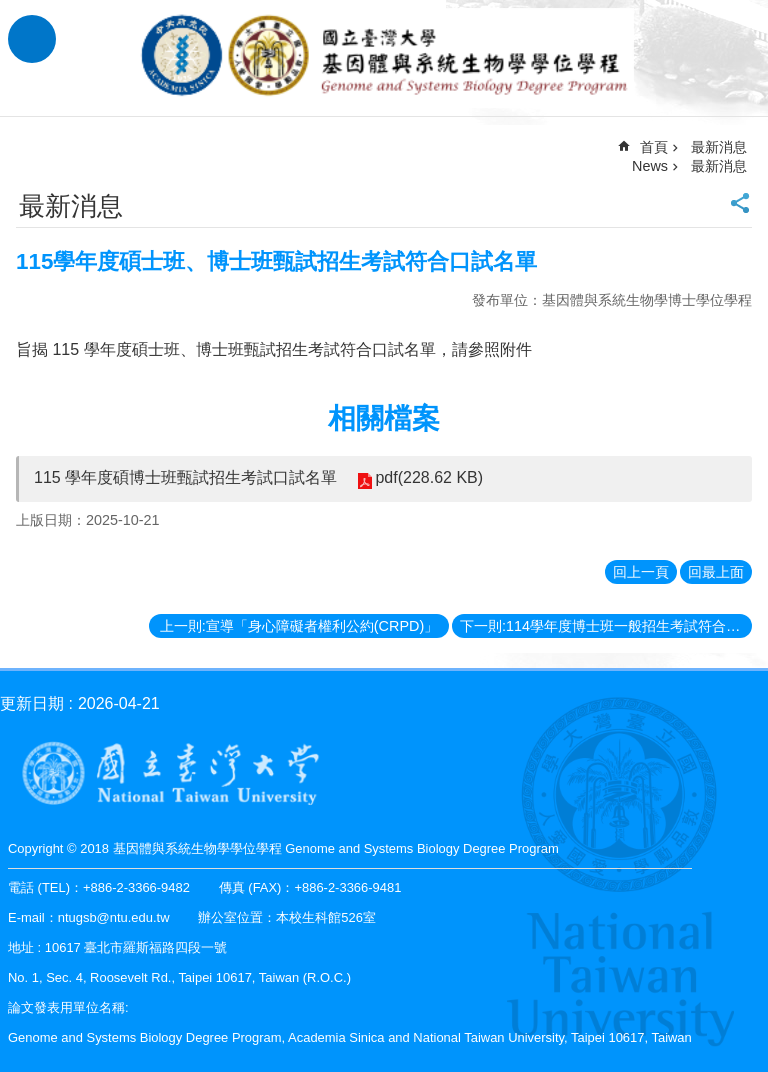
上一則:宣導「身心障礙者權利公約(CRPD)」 (299, 626)
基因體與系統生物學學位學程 (384, 58)
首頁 (654, 147)
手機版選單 (32, 39)
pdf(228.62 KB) (429, 477)
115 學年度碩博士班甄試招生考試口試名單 (185, 477)
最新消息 (719, 166)
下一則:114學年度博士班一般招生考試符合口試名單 (606, 626)
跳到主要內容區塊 (10, 10)
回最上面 (716, 572)
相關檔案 (384, 418)
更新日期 (32, 703)
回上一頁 (641, 572)
